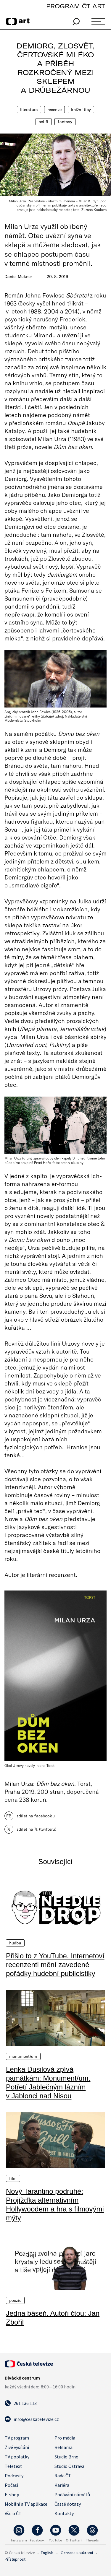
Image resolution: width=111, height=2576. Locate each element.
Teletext (13, 2466)
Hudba (15, 1943)
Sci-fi (44, 121)
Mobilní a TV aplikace (26, 2504)
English (47, 2552)
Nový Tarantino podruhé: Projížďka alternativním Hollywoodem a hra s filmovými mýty (55, 2204)
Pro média (64, 2438)
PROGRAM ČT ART (75, 6)
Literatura (29, 109)
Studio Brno (66, 2457)
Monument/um (23, 2056)
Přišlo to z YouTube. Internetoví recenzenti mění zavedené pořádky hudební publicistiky (55, 1964)
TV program (17, 2438)
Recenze (54, 109)
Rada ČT (62, 2476)
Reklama (63, 2447)
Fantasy (65, 121)
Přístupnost (15, 2559)
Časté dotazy (67, 2504)
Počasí (11, 2485)
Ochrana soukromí (77, 2552)
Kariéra (61, 2485)
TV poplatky (17, 2457)
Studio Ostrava (69, 2466)
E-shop (12, 2494)
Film (13, 2178)
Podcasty (14, 2476)
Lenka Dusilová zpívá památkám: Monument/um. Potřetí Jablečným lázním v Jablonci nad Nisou (48, 2082)
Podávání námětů (72, 2494)
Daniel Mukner (18, 276)
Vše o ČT (13, 2513)
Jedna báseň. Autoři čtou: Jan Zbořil (52, 2317)
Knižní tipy (81, 109)
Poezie (15, 2300)
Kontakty (64, 2513)
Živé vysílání (17, 2447)
